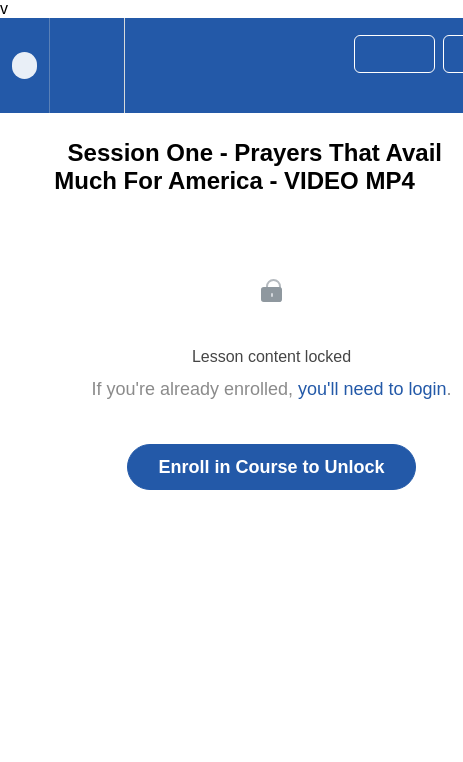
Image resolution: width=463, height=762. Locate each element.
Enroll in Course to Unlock (271, 467)
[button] (149, 65)
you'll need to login (372, 389)
